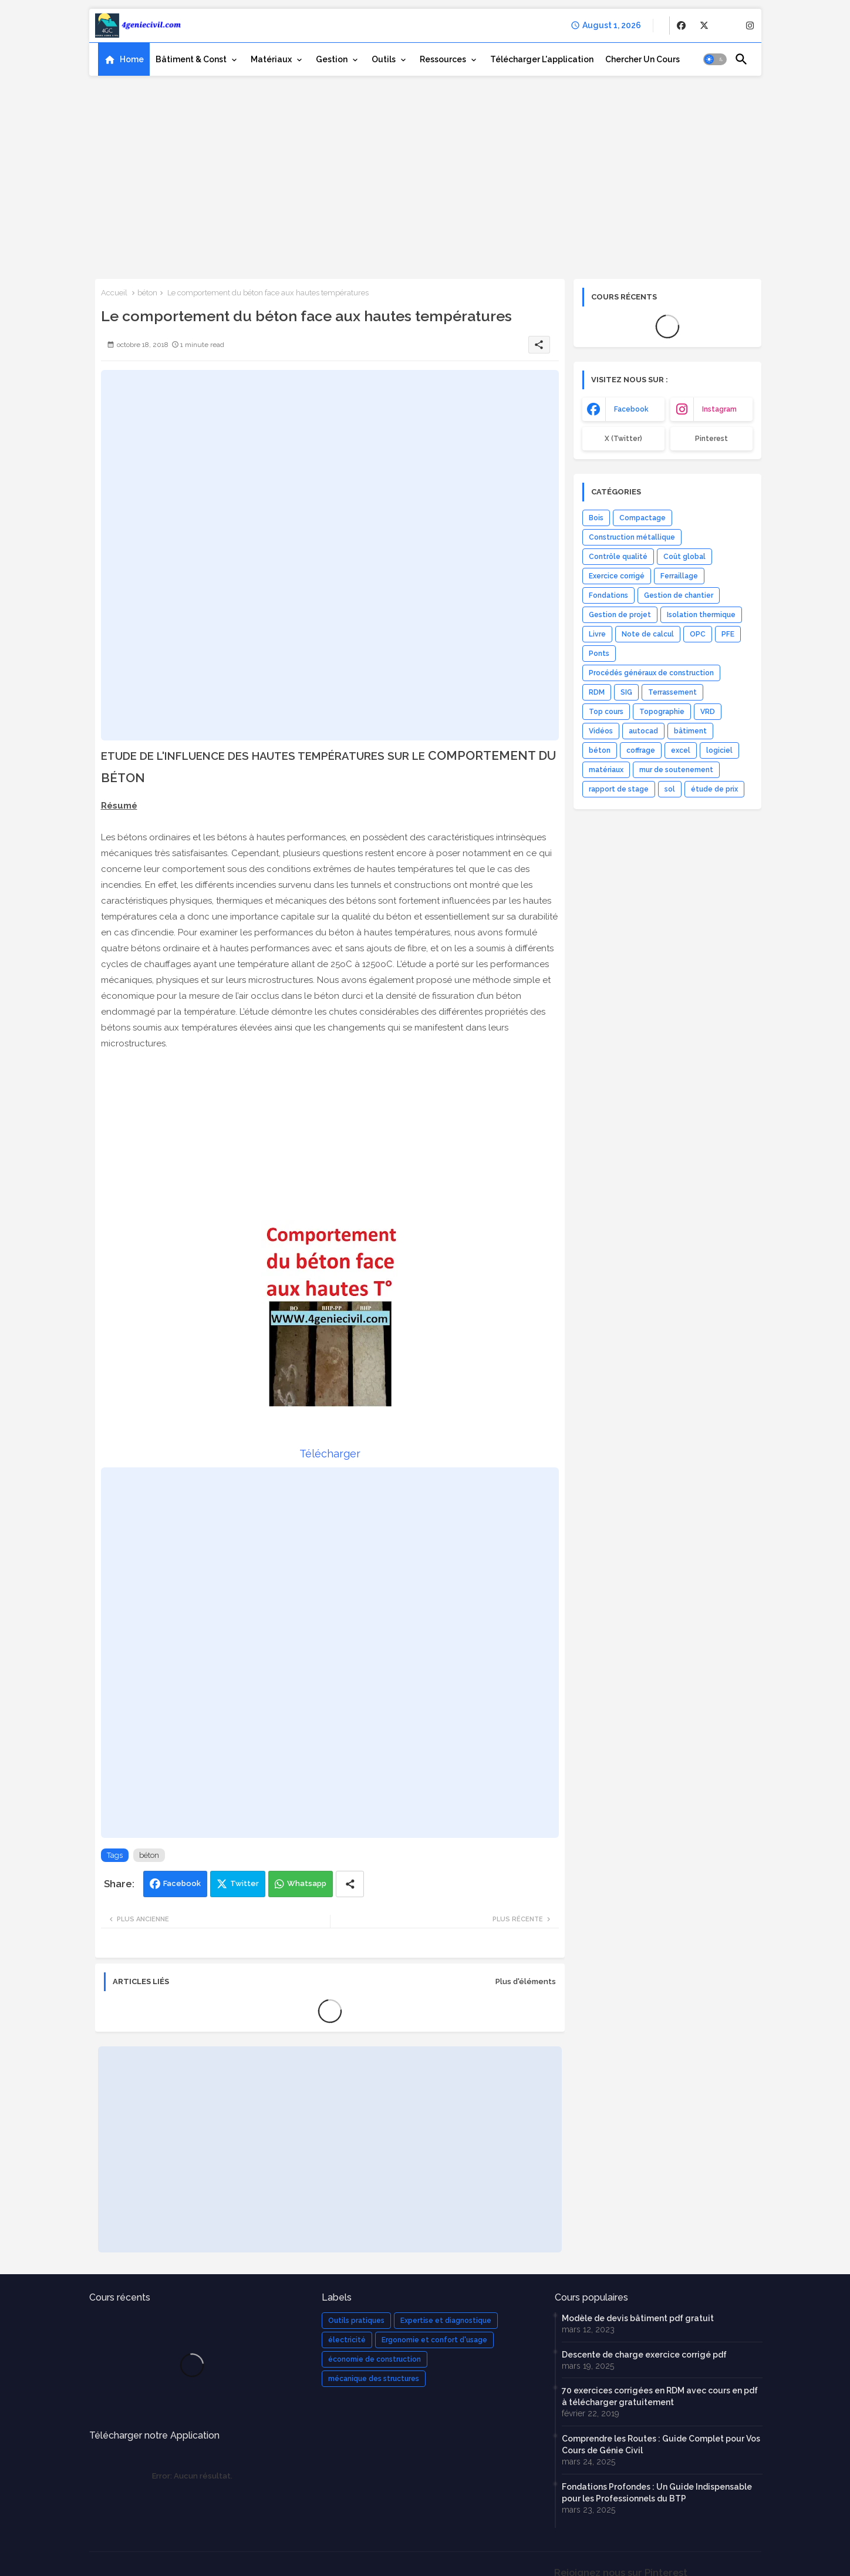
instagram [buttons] (719, 409)
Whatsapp (306, 1883)
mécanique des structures (373, 2379)
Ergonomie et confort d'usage (434, 2340)
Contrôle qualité (618, 557)
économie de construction (374, 2359)
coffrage (640, 750)
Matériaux (271, 59)
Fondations (608, 595)
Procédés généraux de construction (651, 673)
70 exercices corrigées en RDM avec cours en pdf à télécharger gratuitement (660, 2396)
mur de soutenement (676, 770)
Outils (384, 59)
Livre (597, 634)
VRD (707, 712)
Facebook (182, 1883)
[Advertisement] (425, 173)
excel (680, 750)
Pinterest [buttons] (711, 439)
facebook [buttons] (631, 409)
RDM (597, 692)
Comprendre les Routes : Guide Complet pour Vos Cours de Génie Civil (661, 2444)
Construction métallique (632, 537)
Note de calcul (648, 634)
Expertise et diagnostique (445, 2320)
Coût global (684, 557)
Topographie (661, 712)
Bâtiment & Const (191, 59)
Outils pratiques (356, 2320)
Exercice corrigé (617, 576)
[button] (715, 59)
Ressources (443, 59)
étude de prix (714, 789)
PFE (727, 634)
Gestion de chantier (678, 595)
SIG (626, 692)
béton (147, 292)
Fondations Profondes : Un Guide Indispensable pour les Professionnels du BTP (657, 2492)
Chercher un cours (642, 59)
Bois (596, 518)
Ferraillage (679, 576)
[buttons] (681, 25)
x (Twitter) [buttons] (623, 439)
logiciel (719, 750)
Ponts (599, 653)
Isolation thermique (701, 615)
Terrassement (672, 692)
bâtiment (690, 731)
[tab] (124, 59)
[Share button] (350, 1884)
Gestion (332, 59)
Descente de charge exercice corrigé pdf (644, 2354)
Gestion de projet (620, 615)
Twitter (244, 1883)
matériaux (606, 770)
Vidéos (601, 731)
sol (670, 789)
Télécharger (329, 1453)
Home (132, 59)
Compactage (642, 518)
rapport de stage (619, 789)
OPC (698, 634)
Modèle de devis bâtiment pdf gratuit (638, 2318)
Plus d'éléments (525, 1981)
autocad (643, 731)
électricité (347, 2340)
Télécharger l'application (541, 59)
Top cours (606, 712)
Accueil (114, 292)
